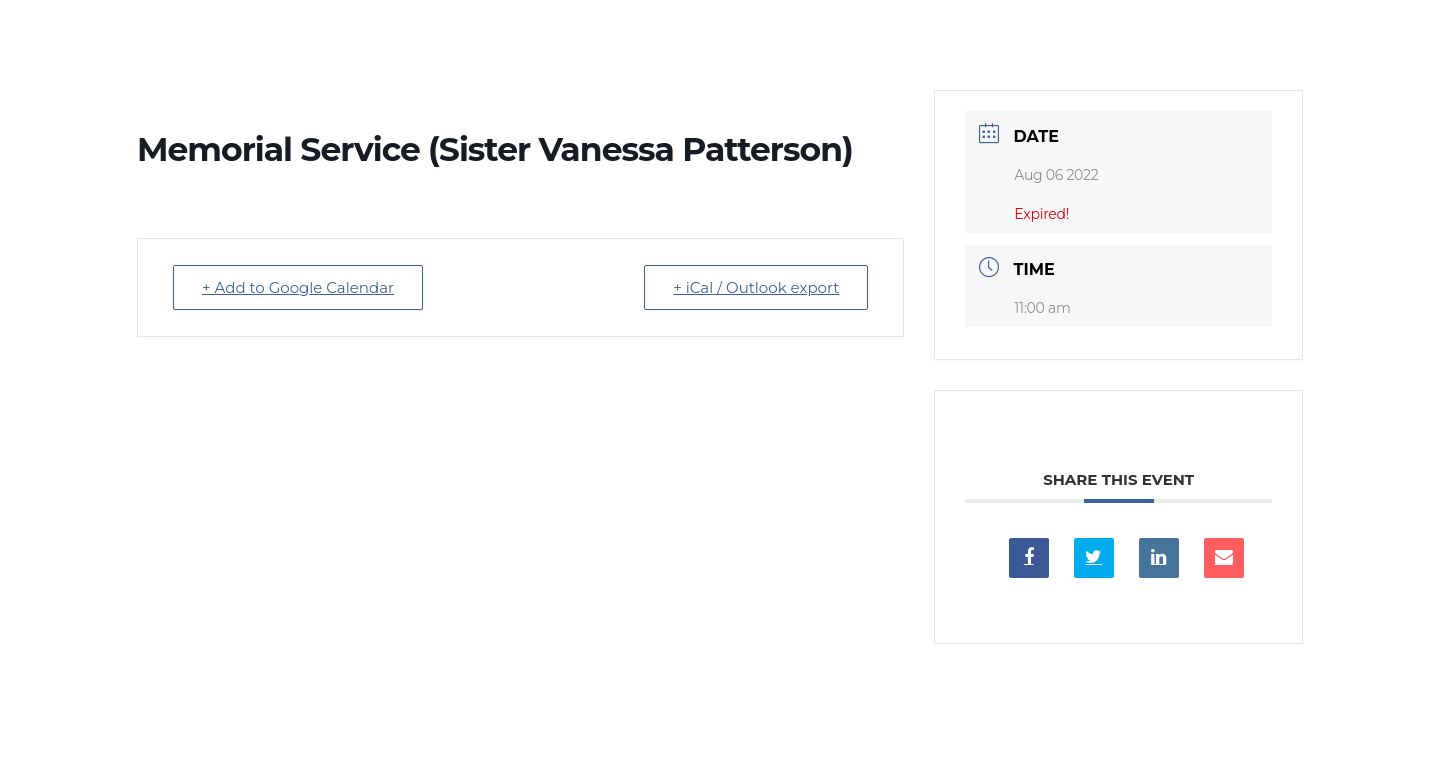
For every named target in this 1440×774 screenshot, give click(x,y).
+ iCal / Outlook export (756, 287)
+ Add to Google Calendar (298, 287)
